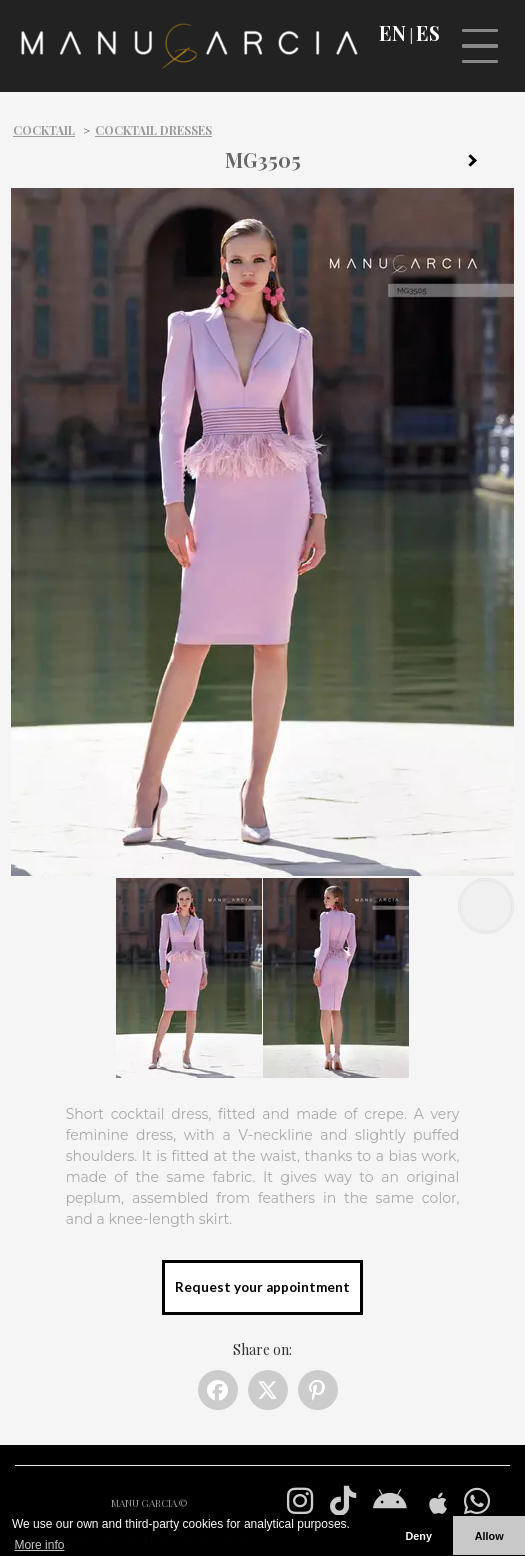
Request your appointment (262, 1287)
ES (428, 33)
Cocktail (44, 130)
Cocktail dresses (153, 130)
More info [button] (39, 1545)
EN (392, 33)
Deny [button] (418, 1536)
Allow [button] (489, 1536)
